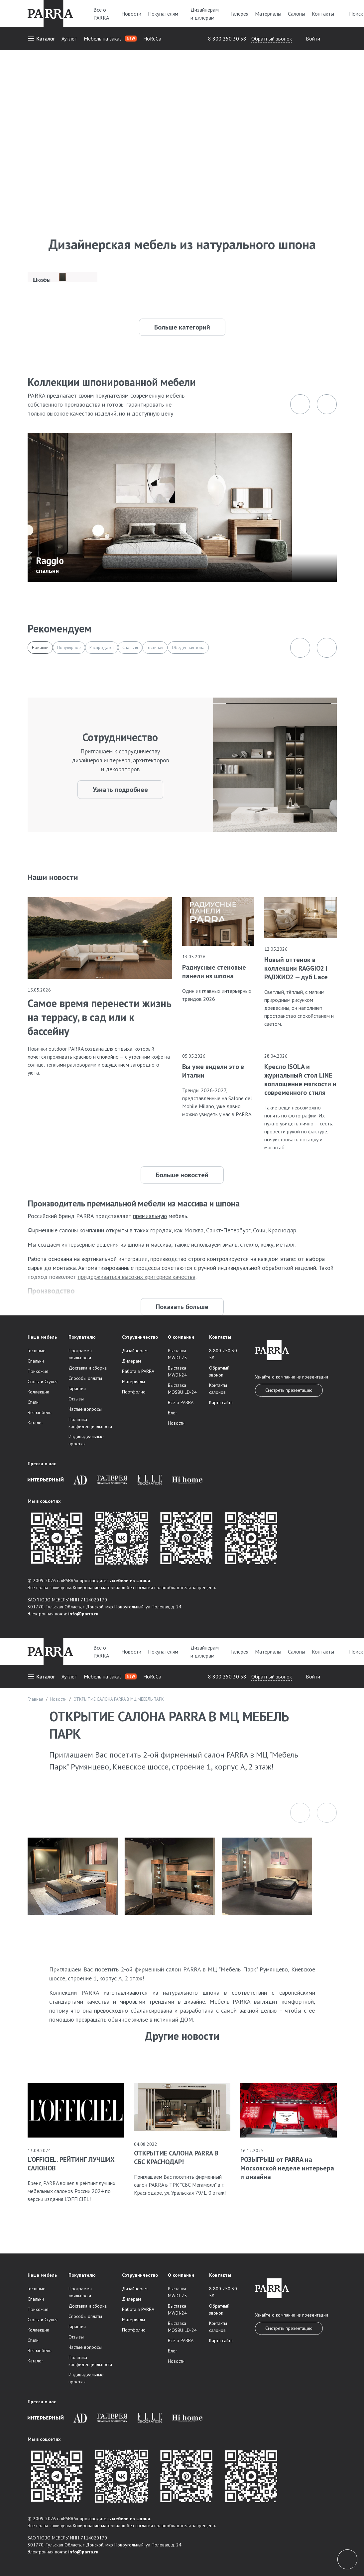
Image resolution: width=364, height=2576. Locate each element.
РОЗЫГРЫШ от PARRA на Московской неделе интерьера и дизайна (287, 2168)
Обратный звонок (271, 38)
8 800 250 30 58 (227, 38)
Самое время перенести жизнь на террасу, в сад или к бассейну (100, 1017)
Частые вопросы (85, 1409)
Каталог (41, 38)
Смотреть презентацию (288, 1390)
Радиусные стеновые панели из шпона (214, 971)
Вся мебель (39, 1412)
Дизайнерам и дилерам (207, 13)
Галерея (239, 13)
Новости (131, 13)
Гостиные (37, 1351)
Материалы (268, 13)
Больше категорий (182, 327)
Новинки (40, 647)
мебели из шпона (131, 1580)
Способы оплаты (85, 1378)
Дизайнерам (135, 1351)
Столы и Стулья (43, 1381)
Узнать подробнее (120, 789)
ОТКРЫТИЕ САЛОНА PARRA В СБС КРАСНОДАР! (176, 2157)
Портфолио (134, 1392)
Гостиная (155, 647)
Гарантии (77, 1388)
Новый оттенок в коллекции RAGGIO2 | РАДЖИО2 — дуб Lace (296, 968)
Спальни (36, 1361)
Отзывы (76, 1399)
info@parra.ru (83, 1614)
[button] (300, 1813)
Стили (33, 1402)
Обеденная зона (188, 647)
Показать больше (182, 1306)
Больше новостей (182, 1175)
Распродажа (101, 647)
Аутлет (69, 38)
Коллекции (38, 1392)
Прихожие (38, 1371)
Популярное (69, 647)
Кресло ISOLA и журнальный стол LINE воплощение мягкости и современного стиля (300, 1079)
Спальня (130, 647)
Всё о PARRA (104, 13)
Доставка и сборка (87, 1368)
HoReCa (152, 38)
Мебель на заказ (110, 38)
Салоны (296, 13)
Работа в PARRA (138, 1371)
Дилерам (131, 1361)
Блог (172, 1413)
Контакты (323, 13)
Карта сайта (221, 1402)
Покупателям (166, 13)
